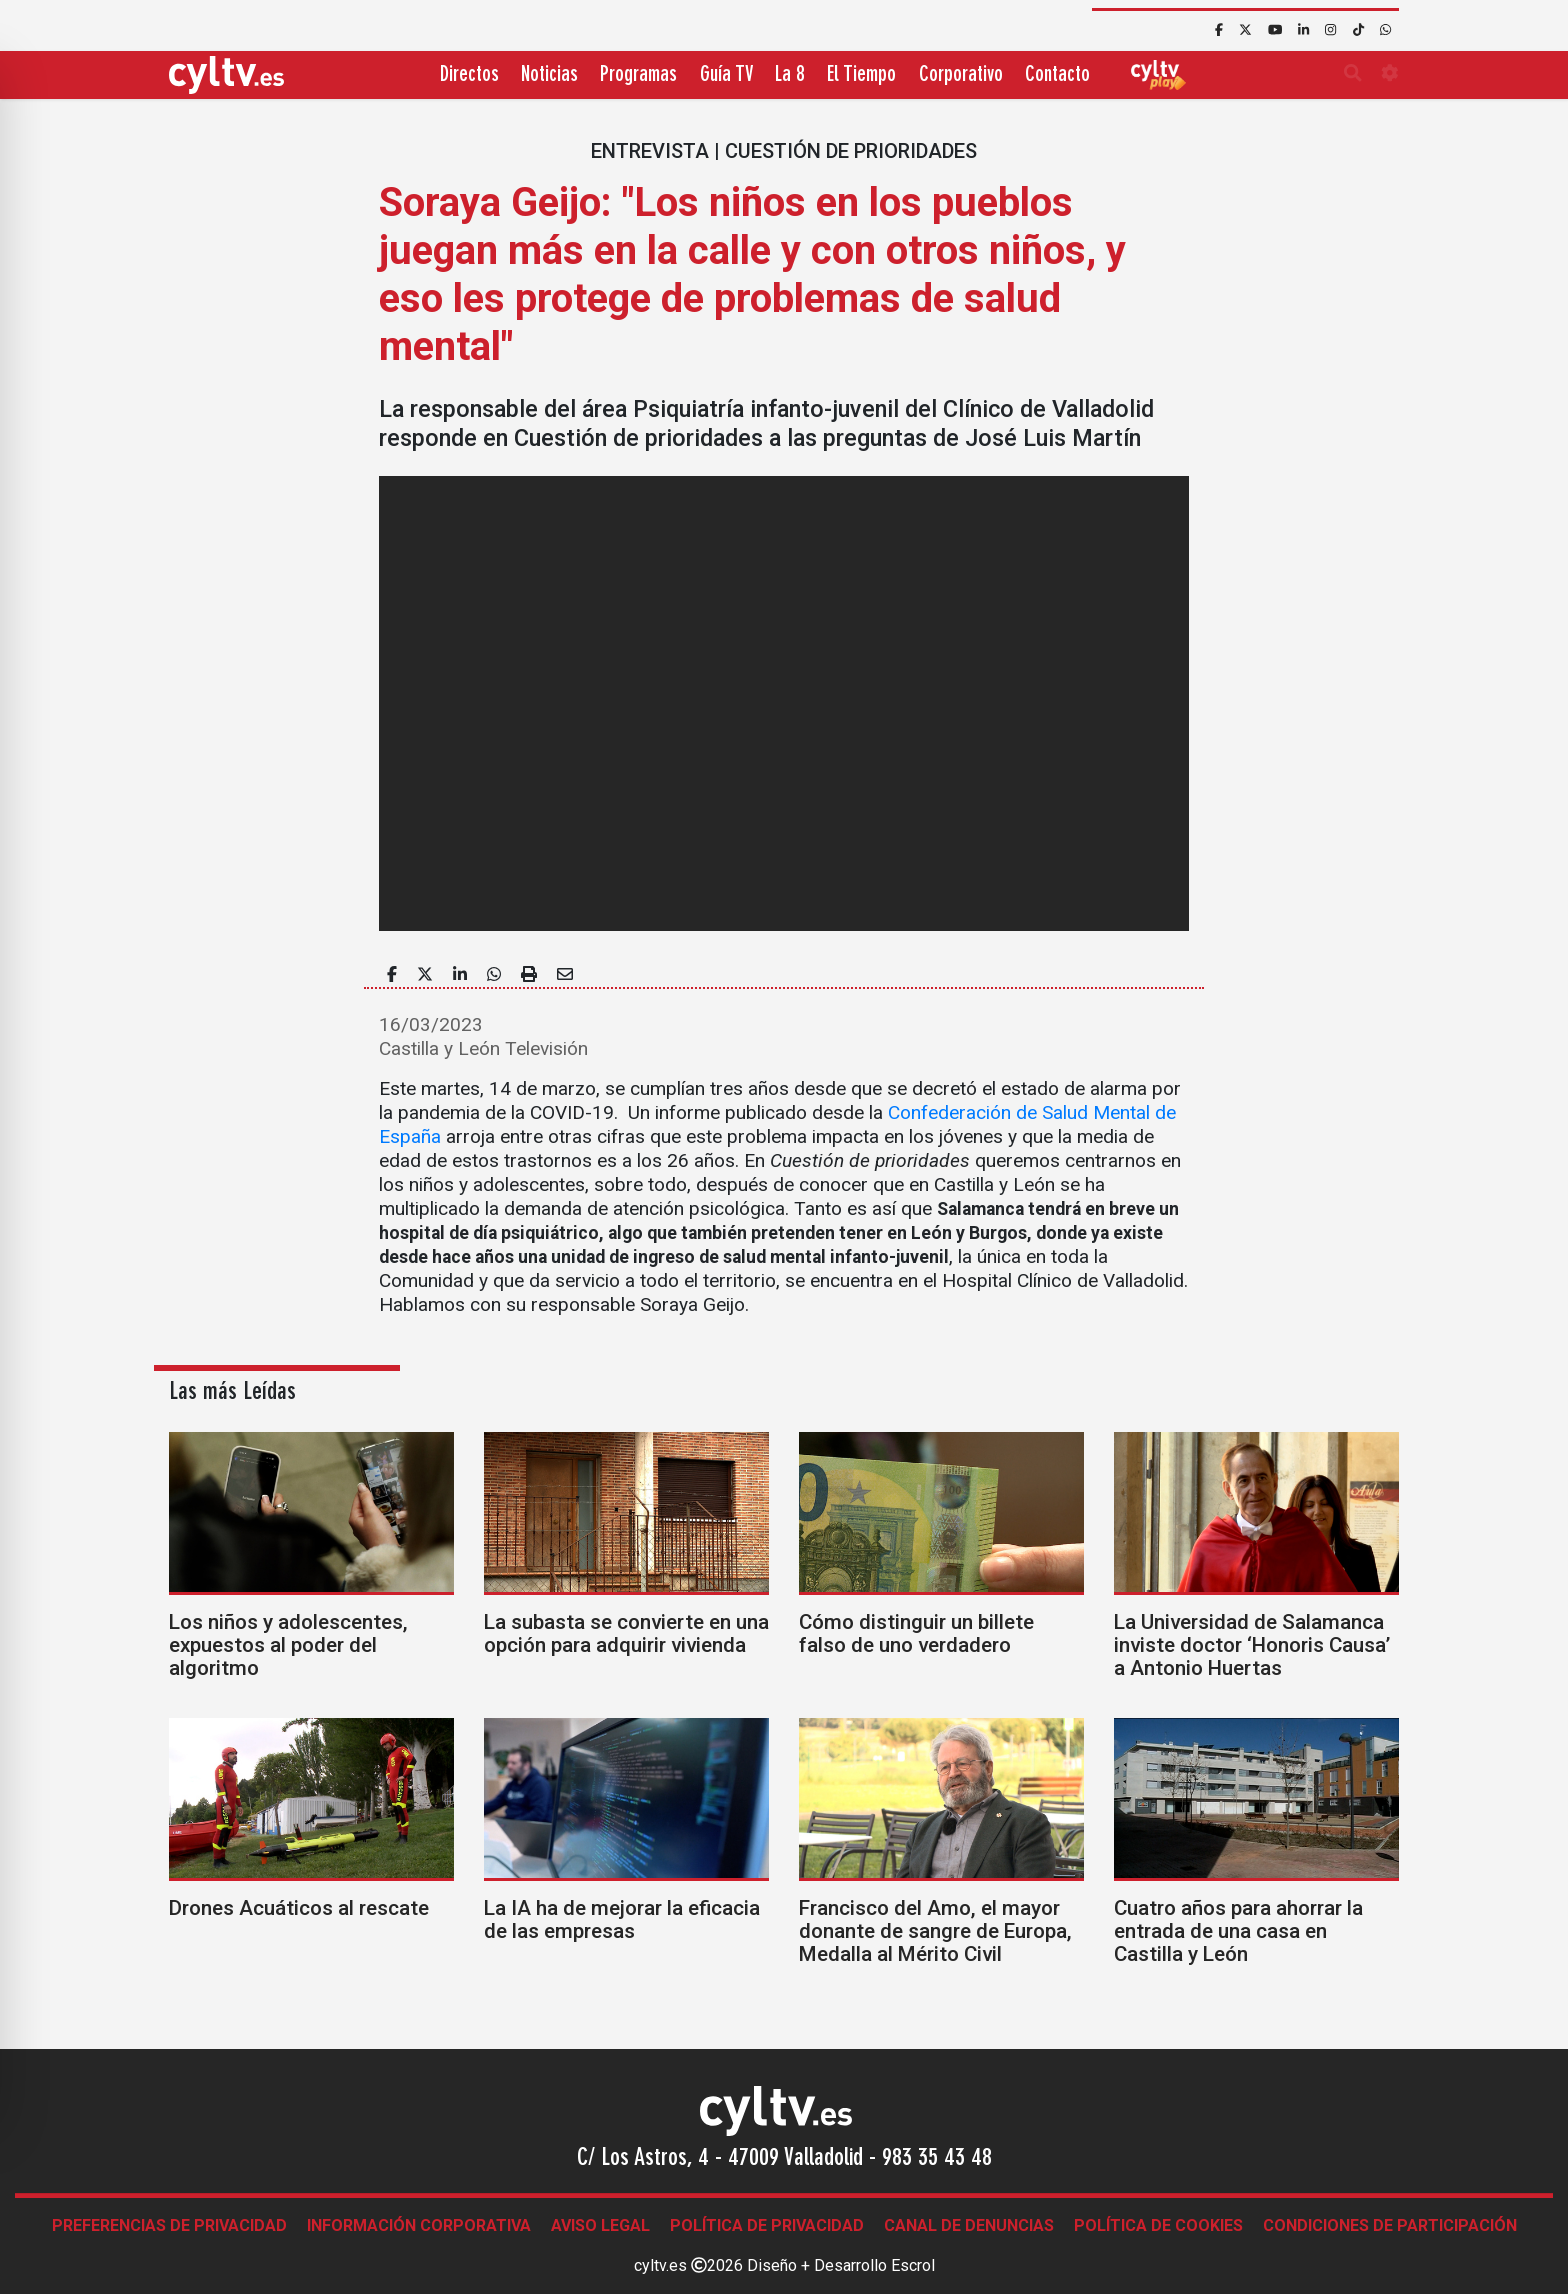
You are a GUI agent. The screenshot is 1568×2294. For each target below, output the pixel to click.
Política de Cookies (1158, 2225)
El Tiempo (861, 75)
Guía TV (726, 75)
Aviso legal (600, 2225)
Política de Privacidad (767, 2225)
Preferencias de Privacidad (169, 2225)
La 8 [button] (790, 75)
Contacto (1057, 75)
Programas (638, 75)
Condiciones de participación (1390, 2225)
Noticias (549, 75)
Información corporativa (419, 2225)
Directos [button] (469, 75)
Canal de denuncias (969, 2225)
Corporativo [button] (961, 75)
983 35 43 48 (937, 2159)
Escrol (913, 2265)
